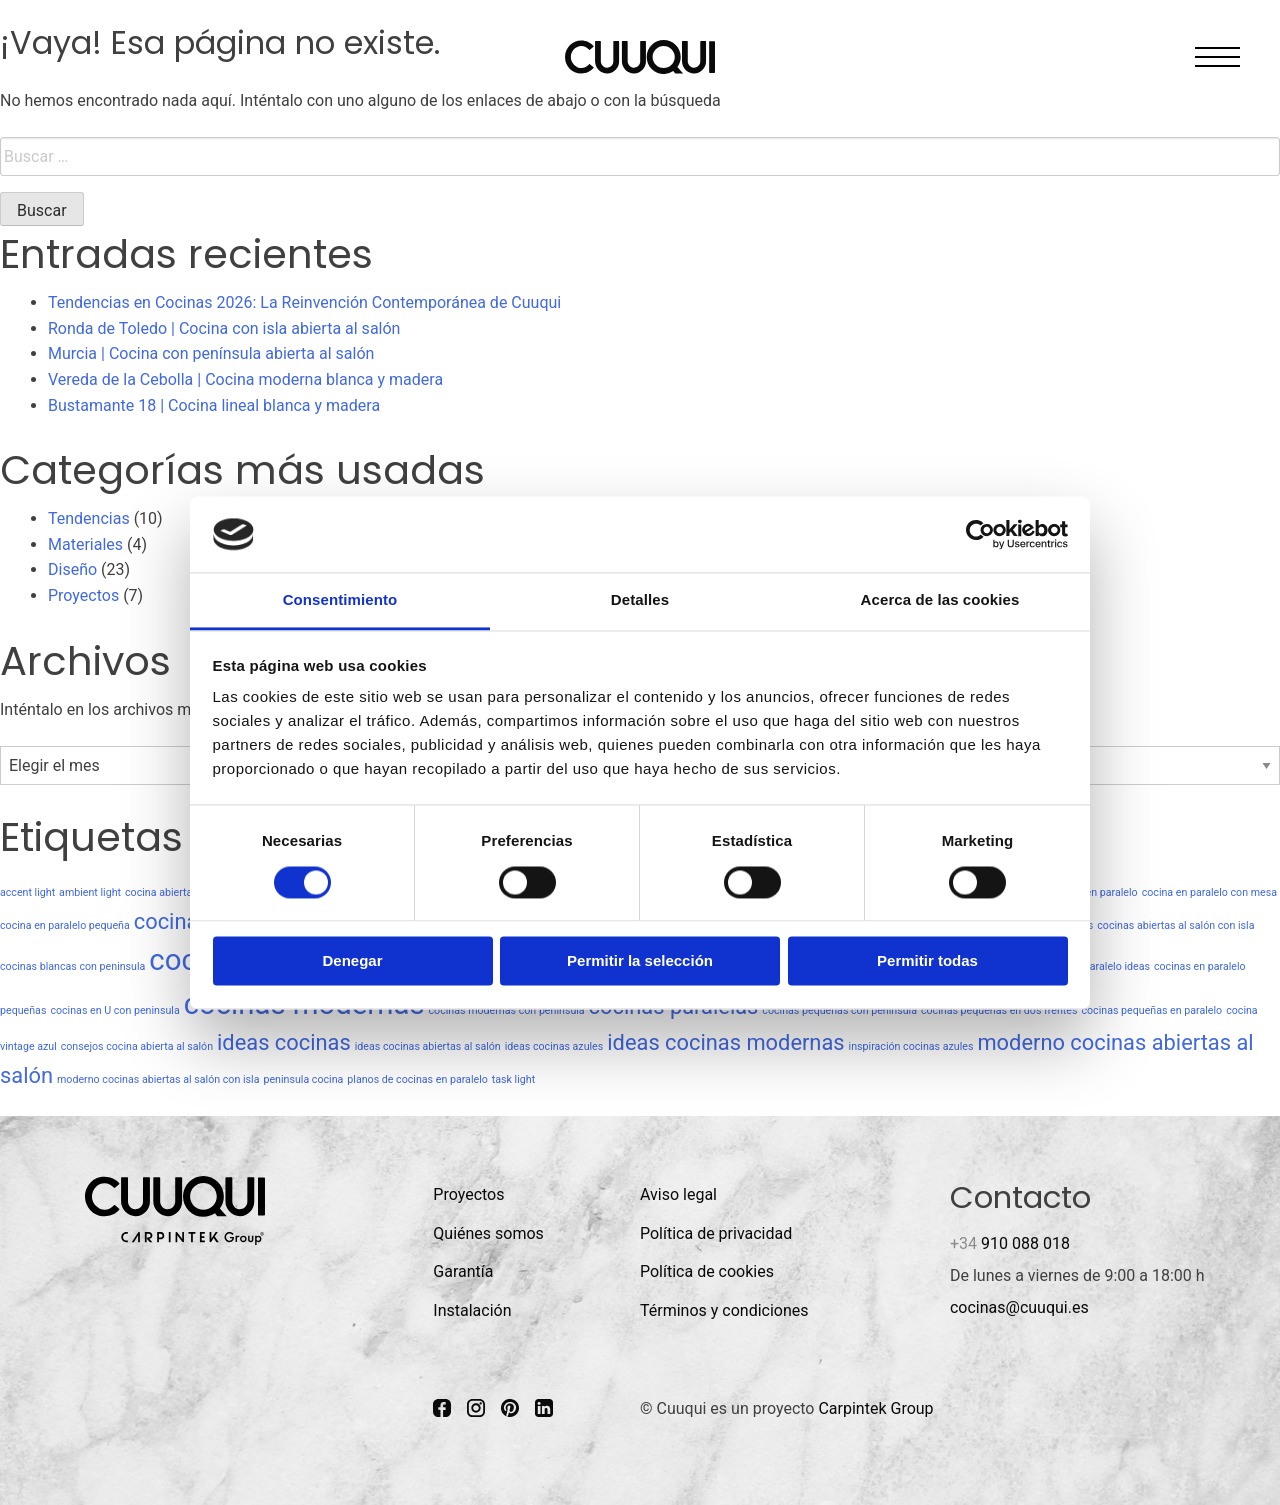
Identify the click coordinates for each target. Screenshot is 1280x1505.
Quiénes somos (488, 1233)
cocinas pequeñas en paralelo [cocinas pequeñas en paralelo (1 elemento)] (1151, 1010)
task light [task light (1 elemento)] (513, 1079)
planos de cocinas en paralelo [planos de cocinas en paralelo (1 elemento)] (417, 1079)
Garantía (463, 1271)
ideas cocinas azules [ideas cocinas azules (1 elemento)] (554, 1046)
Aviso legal (678, 1194)
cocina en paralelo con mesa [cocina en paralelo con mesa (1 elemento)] (1209, 892)
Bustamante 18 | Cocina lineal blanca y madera (214, 405)
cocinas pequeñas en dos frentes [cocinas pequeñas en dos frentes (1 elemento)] (999, 1010)
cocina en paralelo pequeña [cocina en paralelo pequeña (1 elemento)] (65, 925)
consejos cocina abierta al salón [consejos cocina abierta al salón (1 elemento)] (137, 1046)
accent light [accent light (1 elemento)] (27, 892)
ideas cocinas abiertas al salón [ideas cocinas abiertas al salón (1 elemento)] (428, 1046)
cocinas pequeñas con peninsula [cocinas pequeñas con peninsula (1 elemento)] (839, 1010)
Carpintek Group (875, 1408)
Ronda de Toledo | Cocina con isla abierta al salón (224, 328)
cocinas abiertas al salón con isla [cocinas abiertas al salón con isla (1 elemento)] (1175, 925)
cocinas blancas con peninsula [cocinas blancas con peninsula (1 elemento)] (72, 966)
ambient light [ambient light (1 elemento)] (90, 892)
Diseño (72, 569)
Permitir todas (927, 961)
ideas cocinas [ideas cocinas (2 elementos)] (284, 1042)
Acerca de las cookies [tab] (940, 600)
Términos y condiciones (724, 1310)
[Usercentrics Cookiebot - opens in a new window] (980, 534)
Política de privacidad (716, 1233)
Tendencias (89, 518)
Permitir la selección (640, 961)
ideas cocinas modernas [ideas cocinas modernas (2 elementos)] (725, 1042)
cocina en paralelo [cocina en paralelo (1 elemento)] (1094, 892)
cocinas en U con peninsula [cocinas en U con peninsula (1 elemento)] (114, 1010)
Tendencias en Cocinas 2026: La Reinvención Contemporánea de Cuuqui (304, 302)
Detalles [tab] (640, 600)
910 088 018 (1010, 1243)
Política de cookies (707, 1271)
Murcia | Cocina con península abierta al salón (211, 353)
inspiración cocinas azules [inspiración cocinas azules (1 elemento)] (911, 1046)
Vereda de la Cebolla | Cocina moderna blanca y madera (245, 379)
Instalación (472, 1310)
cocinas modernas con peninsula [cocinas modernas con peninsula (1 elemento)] (507, 1010)
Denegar (352, 961)
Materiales (85, 544)
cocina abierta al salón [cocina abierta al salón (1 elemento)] (178, 892)
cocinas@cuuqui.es (1019, 1307)
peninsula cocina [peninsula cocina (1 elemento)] (303, 1079)
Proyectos (83, 595)
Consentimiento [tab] (340, 600)
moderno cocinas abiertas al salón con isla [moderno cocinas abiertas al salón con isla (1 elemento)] (158, 1079)
